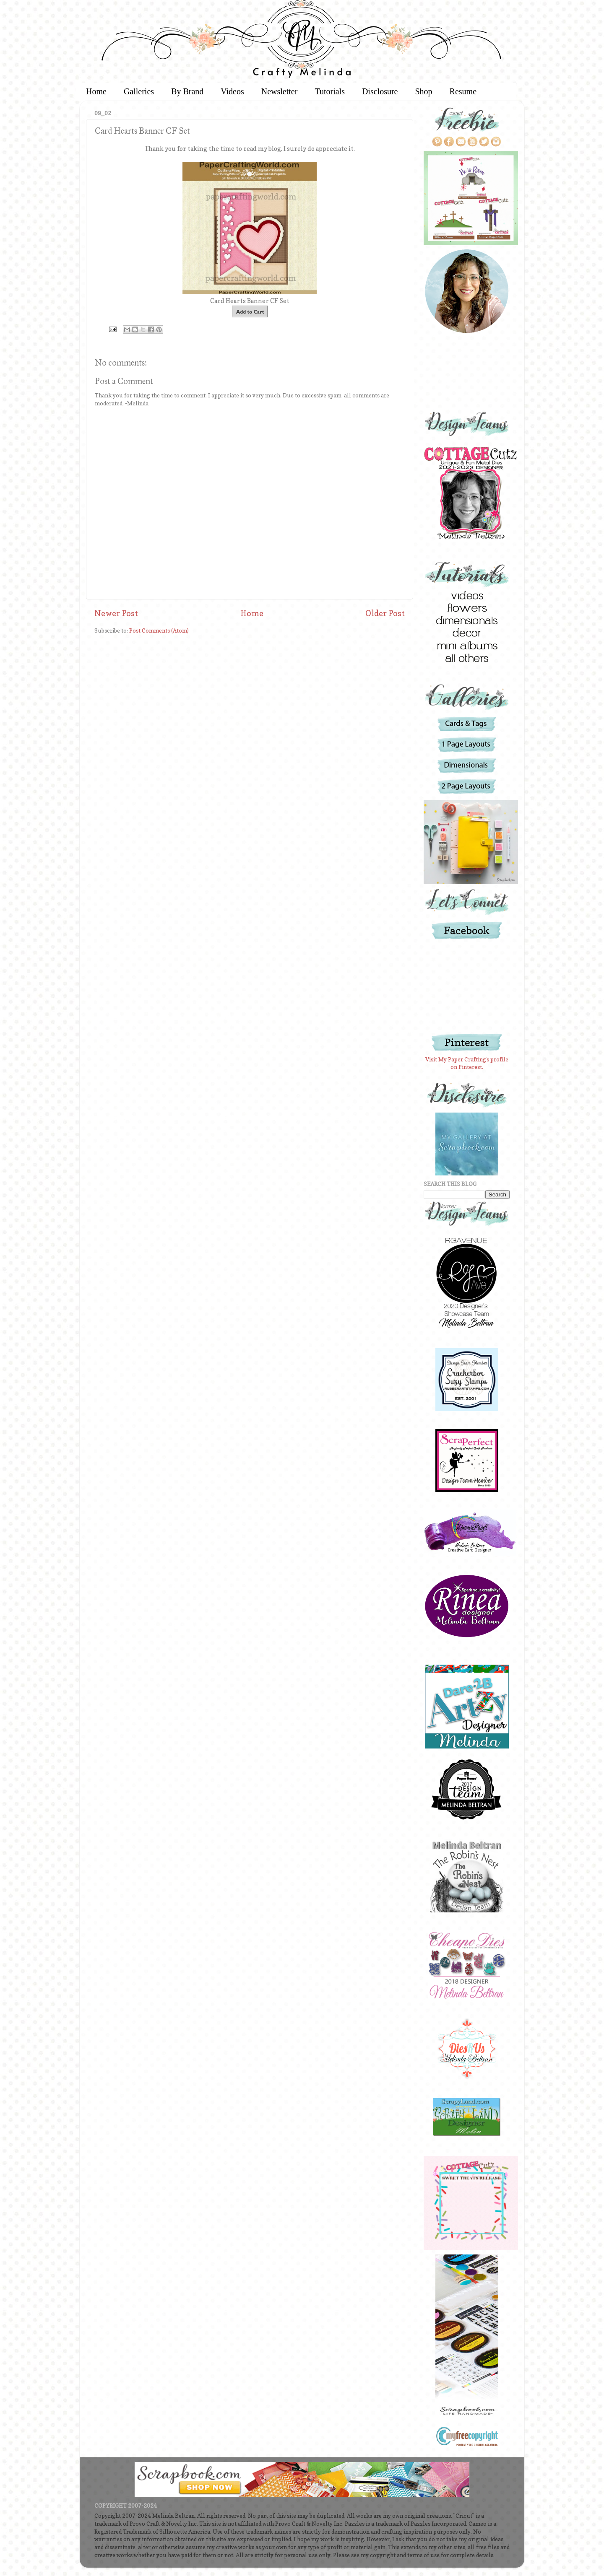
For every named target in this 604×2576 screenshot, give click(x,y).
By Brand (187, 91)
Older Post (385, 613)
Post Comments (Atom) (159, 630)
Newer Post (116, 613)
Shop (423, 91)
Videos (232, 91)
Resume (463, 91)
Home (96, 91)
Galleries (139, 91)
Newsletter (279, 91)
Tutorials (330, 91)
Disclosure (380, 91)
